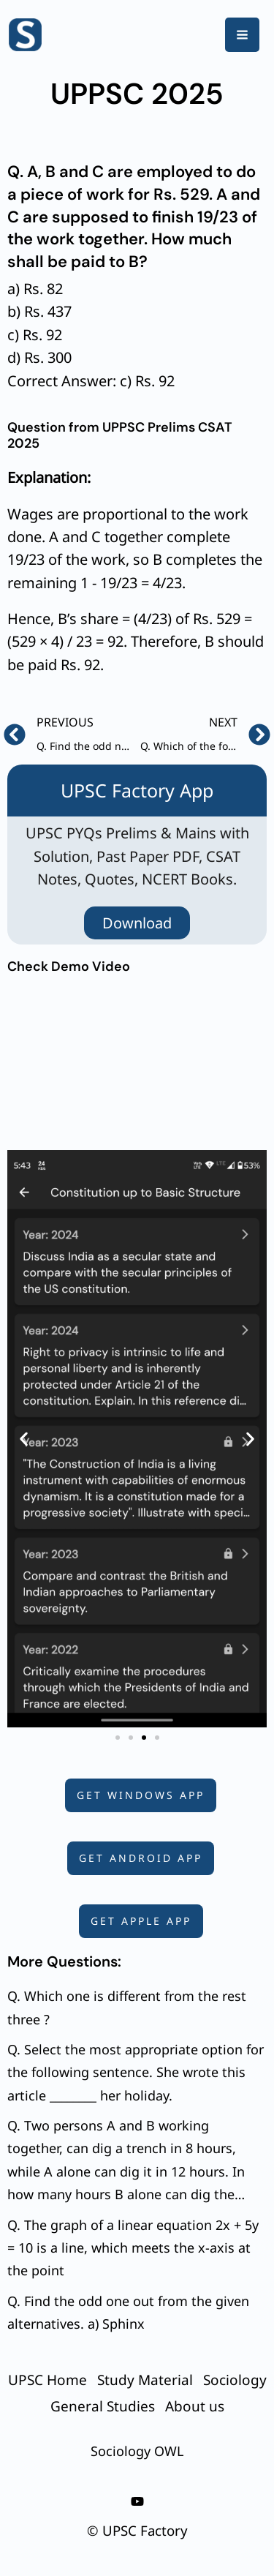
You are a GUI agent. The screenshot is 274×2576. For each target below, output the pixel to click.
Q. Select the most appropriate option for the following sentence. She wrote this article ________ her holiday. (135, 2072)
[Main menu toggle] (242, 35)
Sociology (235, 2379)
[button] (24, 1439)
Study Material (145, 2379)
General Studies (102, 2406)
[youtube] (137, 2501)
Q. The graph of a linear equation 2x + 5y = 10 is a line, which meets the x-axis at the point (133, 2248)
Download (137, 923)
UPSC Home (47, 2379)
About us (194, 2406)
